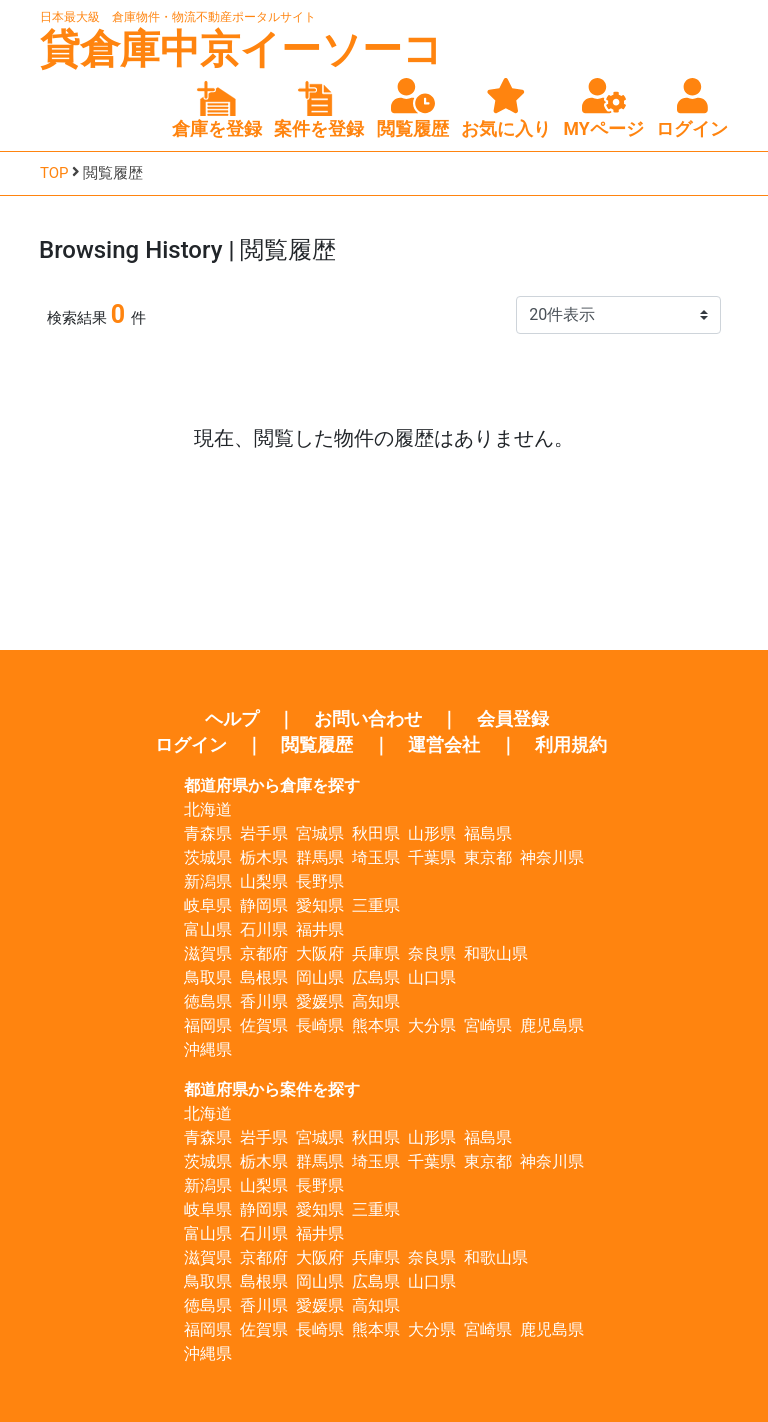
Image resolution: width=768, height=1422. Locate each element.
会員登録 (513, 719)
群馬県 (320, 857)
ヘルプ (232, 719)
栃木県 (264, 857)
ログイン (191, 745)
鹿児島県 (552, 1025)
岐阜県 (208, 905)
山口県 (432, 977)
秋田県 (376, 833)
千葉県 (432, 857)
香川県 (264, 1001)
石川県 (264, 929)
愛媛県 (320, 1001)
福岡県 (208, 1025)
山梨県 (264, 881)
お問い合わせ (368, 719)
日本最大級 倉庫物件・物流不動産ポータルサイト (178, 17)
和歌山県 (496, 953)
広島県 (376, 977)
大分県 (432, 1025)
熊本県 (376, 1025)
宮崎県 (488, 1025)
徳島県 (208, 1001)
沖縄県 (208, 1049)
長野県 (320, 881)
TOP (54, 173)
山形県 (432, 833)
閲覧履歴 (317, 745)
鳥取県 (208, 977)
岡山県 (320, 977)
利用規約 (571, 745)
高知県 (376, 1001)
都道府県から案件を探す (272, 1089)
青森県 (208, 833)
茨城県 (208, 857)
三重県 (376, 905)
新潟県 (208, 881)
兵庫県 (376, 953)
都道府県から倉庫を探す (272, 785)
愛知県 (320, 905)
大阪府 (320, 953)
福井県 (320, 929)
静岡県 (264, 905)
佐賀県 (264, 1025)
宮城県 (320, 833)
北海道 (208, 809)
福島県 (488, 833)
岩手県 (264, 833)
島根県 (264, 977)
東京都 (488, 857)
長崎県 (320, 1025)
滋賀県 (208, 953)
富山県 (208, 929)
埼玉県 (376, 857)
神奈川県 (552, 857)
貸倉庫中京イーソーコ (241, 49)
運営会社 (444, 745)
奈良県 (432, 953)
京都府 (264, 953)
